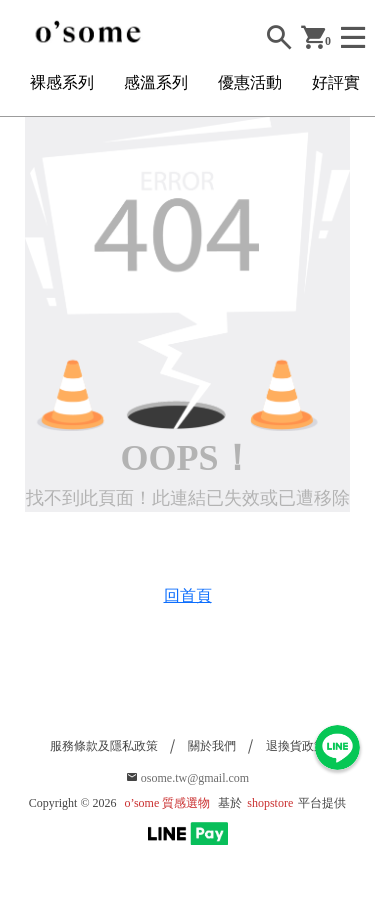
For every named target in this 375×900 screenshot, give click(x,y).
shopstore (270, 803)
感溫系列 (156, 82)
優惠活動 (250, 82)
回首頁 (188, 595)
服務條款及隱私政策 (104, 746)
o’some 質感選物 (168, 803)
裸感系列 (62, 82)
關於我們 (212, 746)
